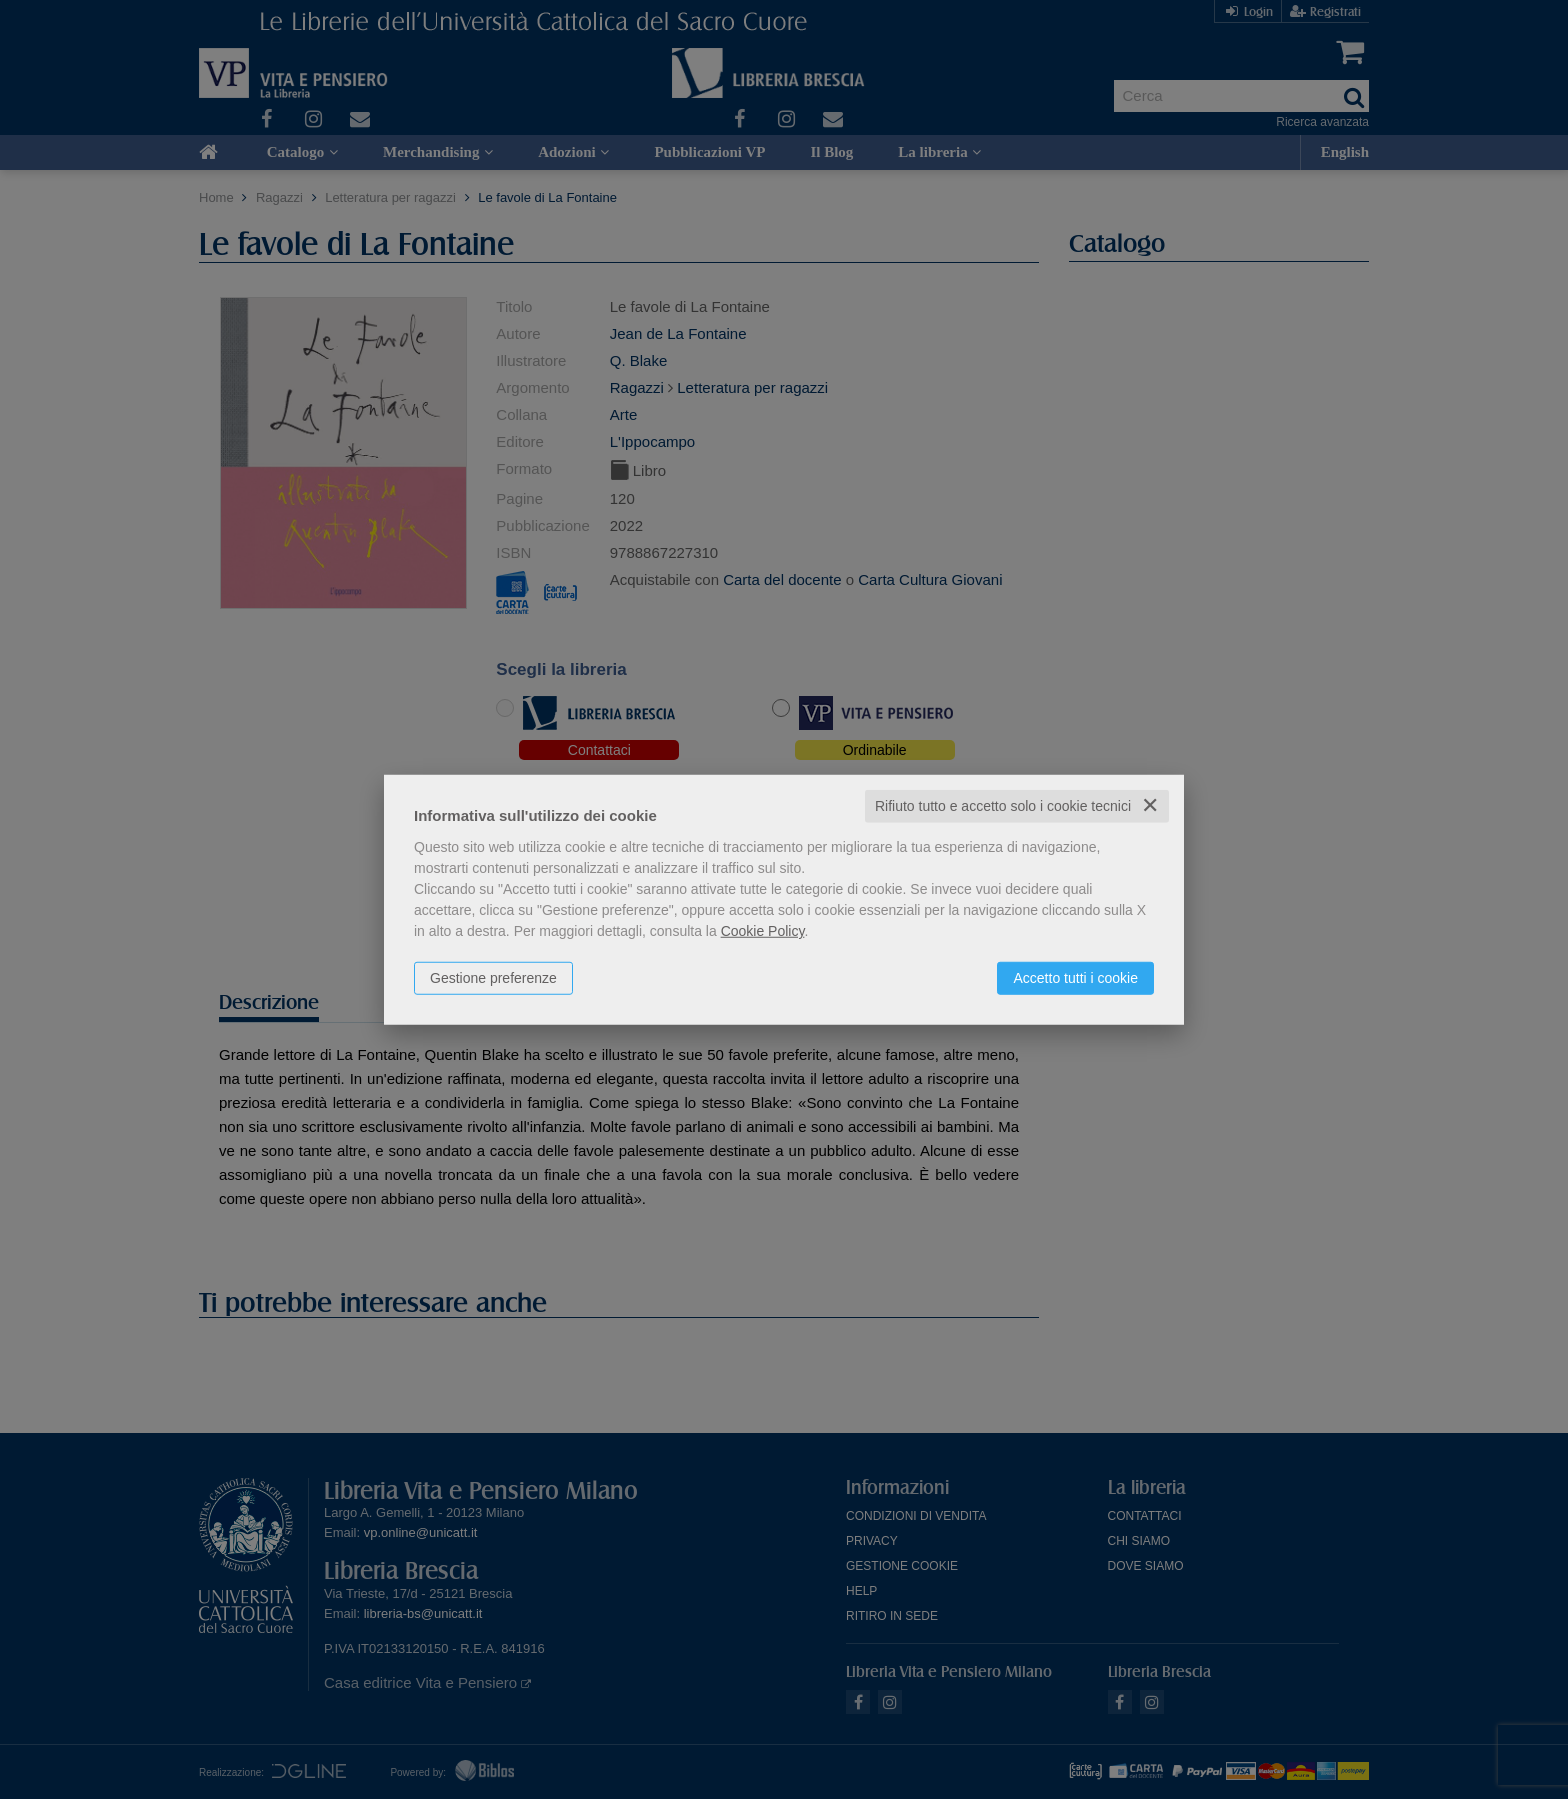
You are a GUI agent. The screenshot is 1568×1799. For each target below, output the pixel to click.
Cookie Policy (763, 931)
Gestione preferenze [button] (493, 978)
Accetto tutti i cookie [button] (1075, 978)
